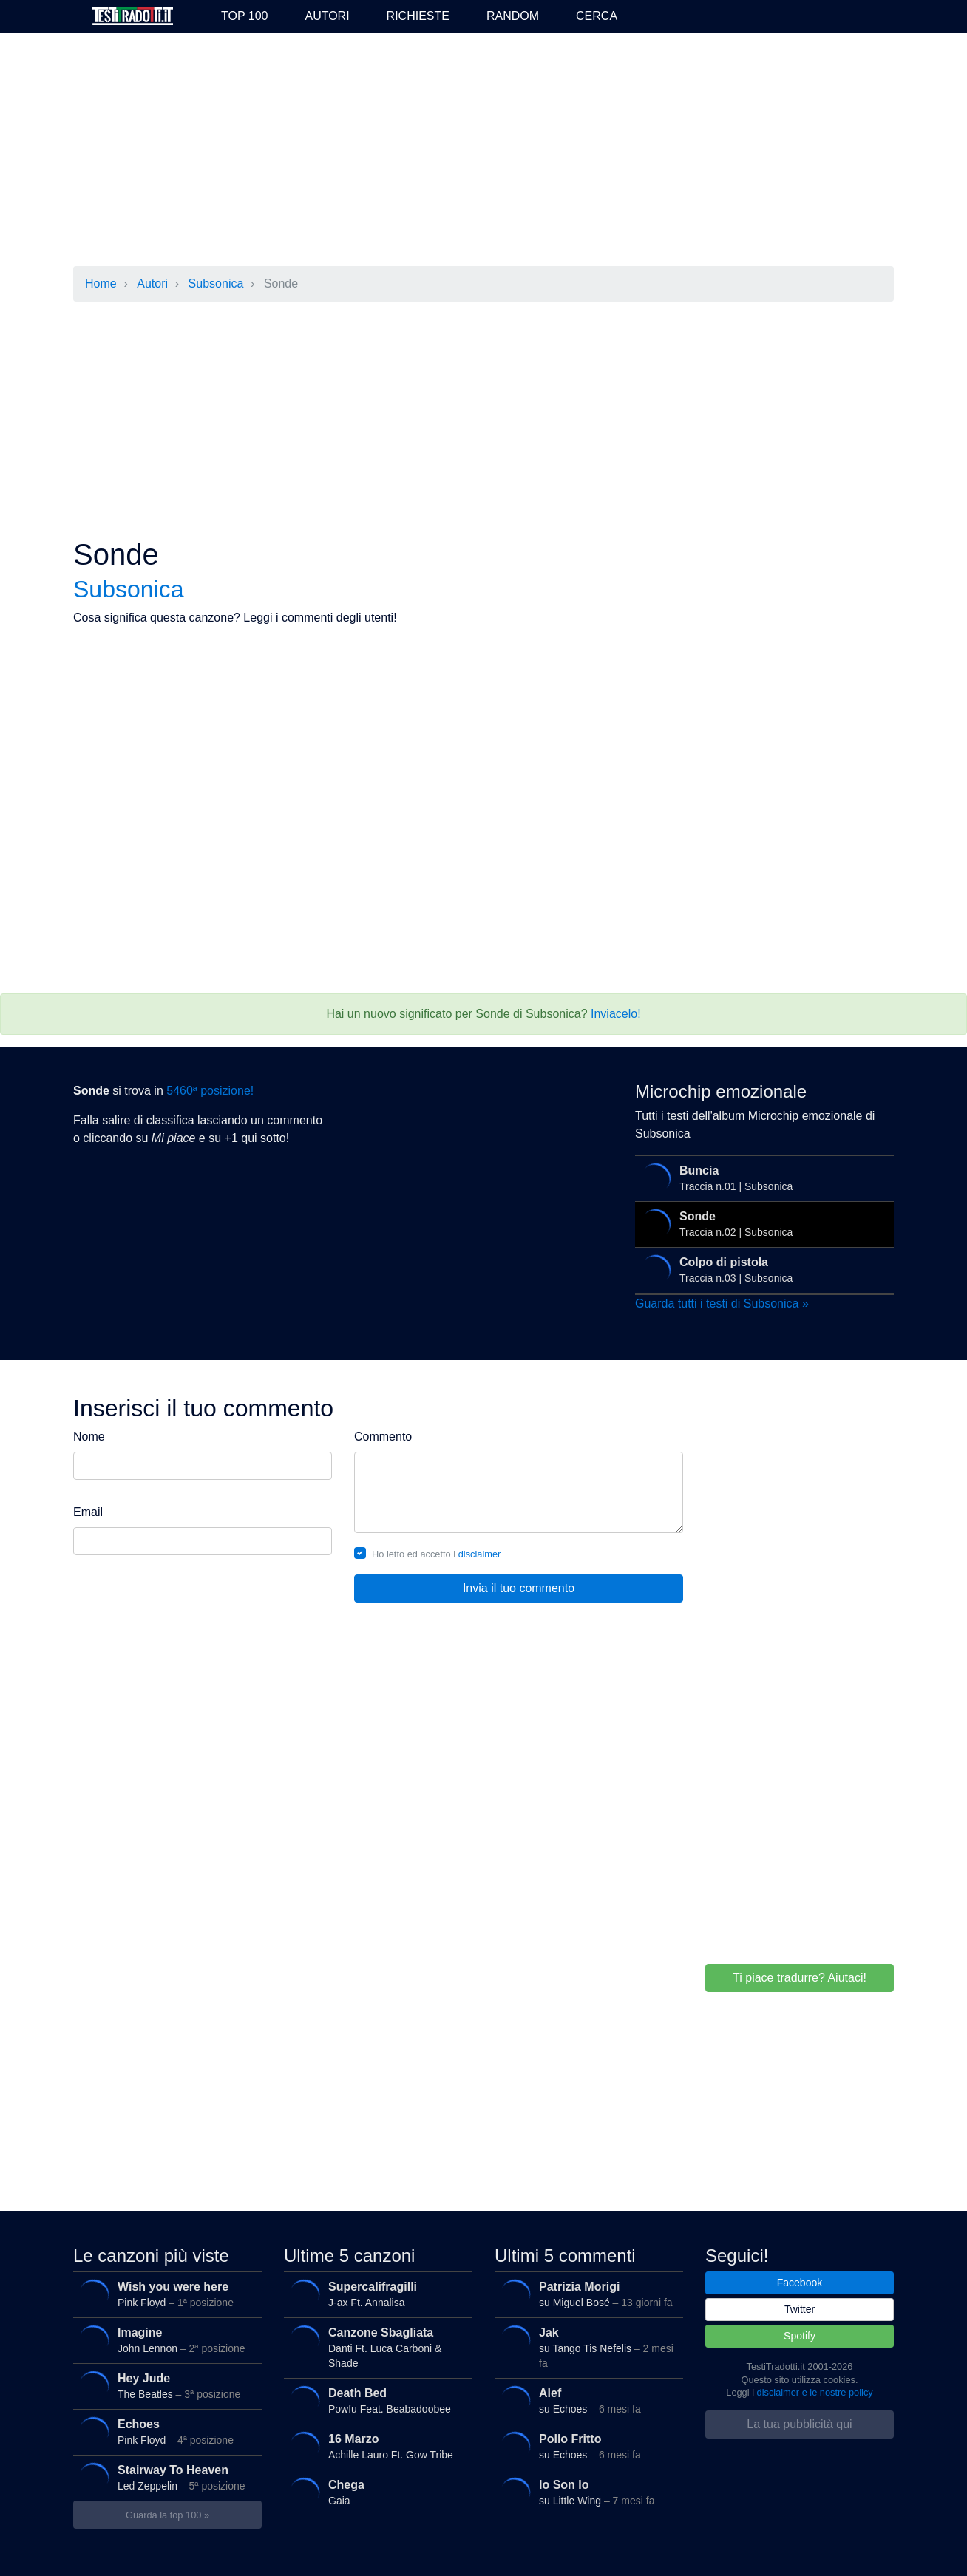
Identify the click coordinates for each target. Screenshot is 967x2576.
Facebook (799, 2282)
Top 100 (244, 16)
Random (512, 16)
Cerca (596, 16)
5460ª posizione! (210, 1090)
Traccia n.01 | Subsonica (760, 1178)
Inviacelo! (616, 1013)
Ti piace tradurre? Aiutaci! (799, 1977)
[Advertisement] (483, 150)
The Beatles (164, 2386)
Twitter (799, 2309)
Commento (383, 1436)
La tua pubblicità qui (799, 2424)
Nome (89, 1436)
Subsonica (216, 283)
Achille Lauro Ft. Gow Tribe (375, 2446)
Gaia (375, 2492)
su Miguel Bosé (586, 2294)
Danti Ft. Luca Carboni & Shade (375, 2345)
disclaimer (479, 1554)
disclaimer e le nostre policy (815, 2392)
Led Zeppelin (164, 2477)
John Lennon (164, 2340)
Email (88, 1512)
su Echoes (586, 2400)
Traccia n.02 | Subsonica (760, 1224)
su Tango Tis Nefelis (586, 2345)
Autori (327, 16)
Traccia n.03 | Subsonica (760, 1270)
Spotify (799, 2336)
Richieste (418, 16)
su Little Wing (586, 2492)
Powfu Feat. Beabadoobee (375, 2400)
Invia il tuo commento (518, 1588)
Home (101, 283)
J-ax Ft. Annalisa (375, 2294)
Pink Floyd (164, 2294)
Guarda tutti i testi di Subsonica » (722, 1303)
